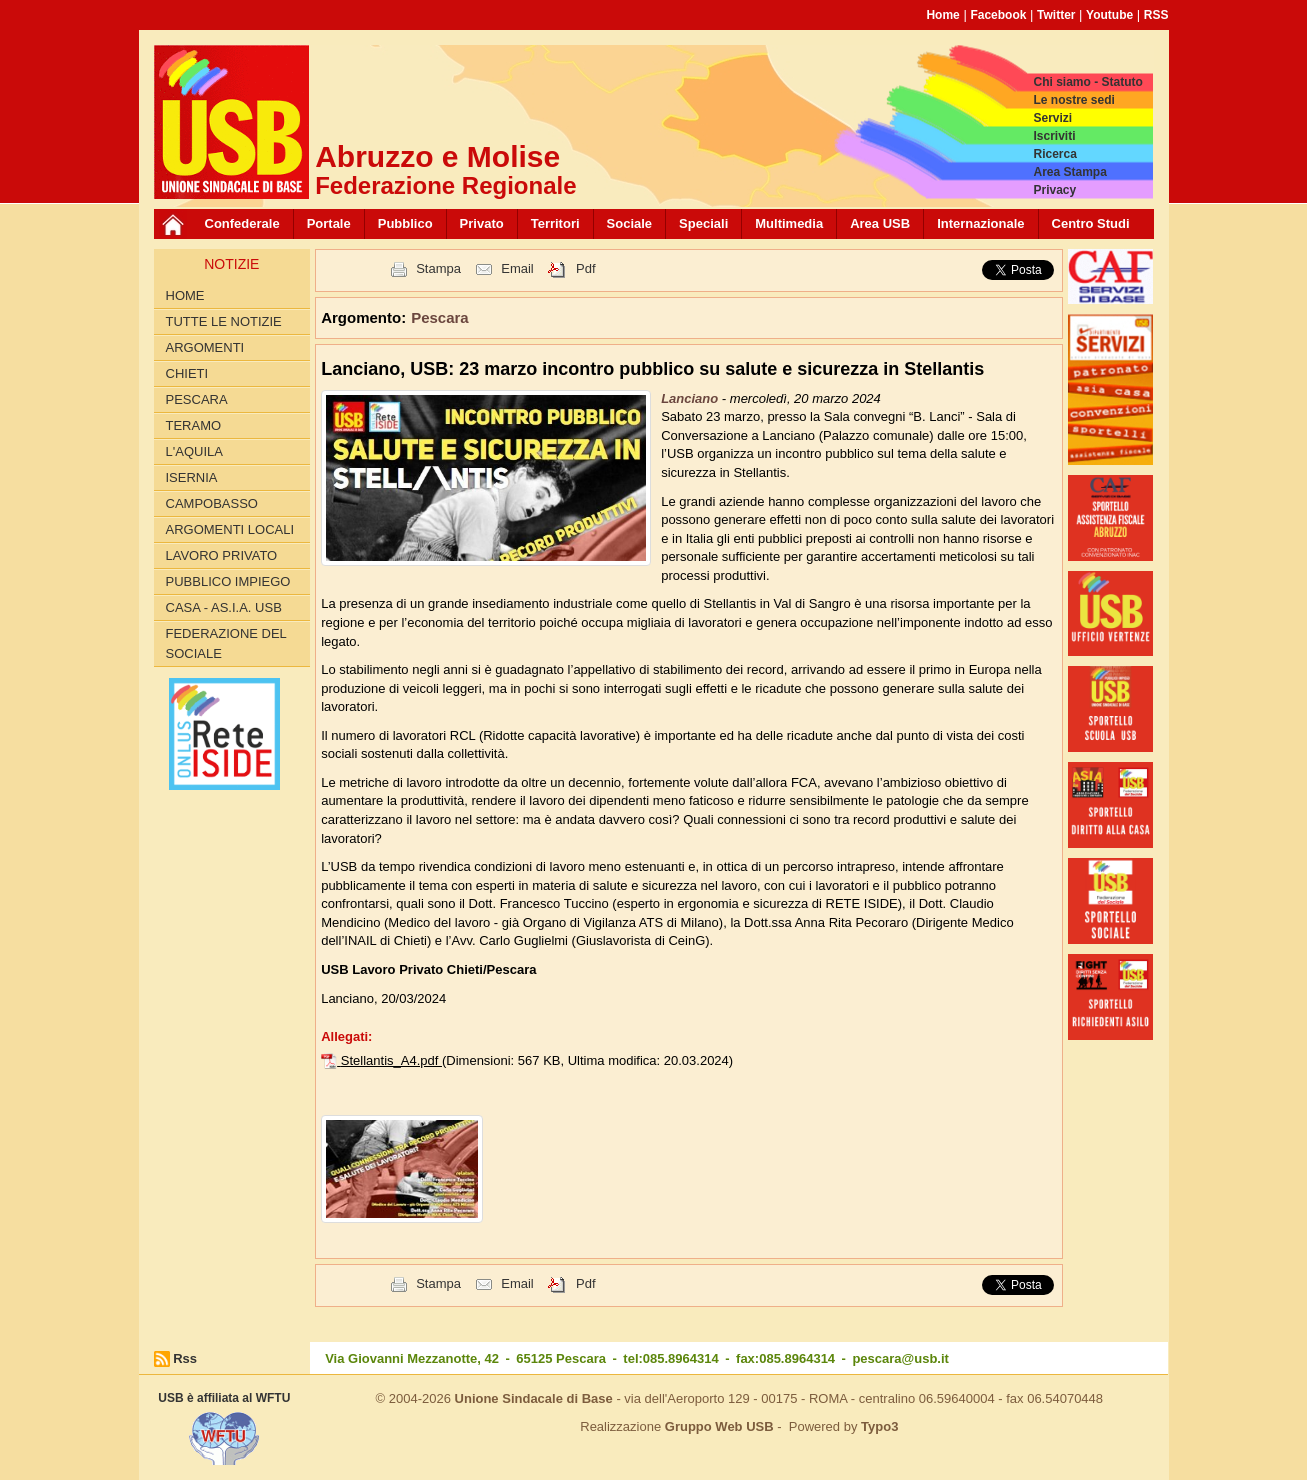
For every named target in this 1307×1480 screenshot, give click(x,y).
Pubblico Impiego (228, 581)
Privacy (1054, 190)
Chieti (187, 373)
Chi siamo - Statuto (1087, 82)
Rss (185, 1358)
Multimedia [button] (789, 223)
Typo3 (879, 1426)
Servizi (1052, 118)
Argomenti (205, 347)
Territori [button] (555, 223)
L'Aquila (194, 451)
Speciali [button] (703, 223)
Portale (329, 223)
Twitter (1056, 15)
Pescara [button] (440, 317)
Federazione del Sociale (226, 643)
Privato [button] (482, 223)
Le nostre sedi (1073, 100)
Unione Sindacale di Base (534, 1398)
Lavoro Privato (222, 555)
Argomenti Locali (230, 529)
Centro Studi (1091, 223)
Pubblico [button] (405, 223)
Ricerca (1054, 154)
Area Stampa (1069, 172)
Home (942, 15)
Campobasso (212, 503)
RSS (1156, 15)
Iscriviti (1054, 136)
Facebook (998, 15)
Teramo (194, 425)
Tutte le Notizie (224, 321)
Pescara (197, 399)
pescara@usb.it (900, 1358)
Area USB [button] (880, 223)
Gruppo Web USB (719, 1426)
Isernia (192, 477)
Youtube (1109, 15)
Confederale (242, 223)
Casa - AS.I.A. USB (224, 607)
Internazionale (980, 223)
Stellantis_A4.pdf (391, 1060)
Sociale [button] (630, 223)
